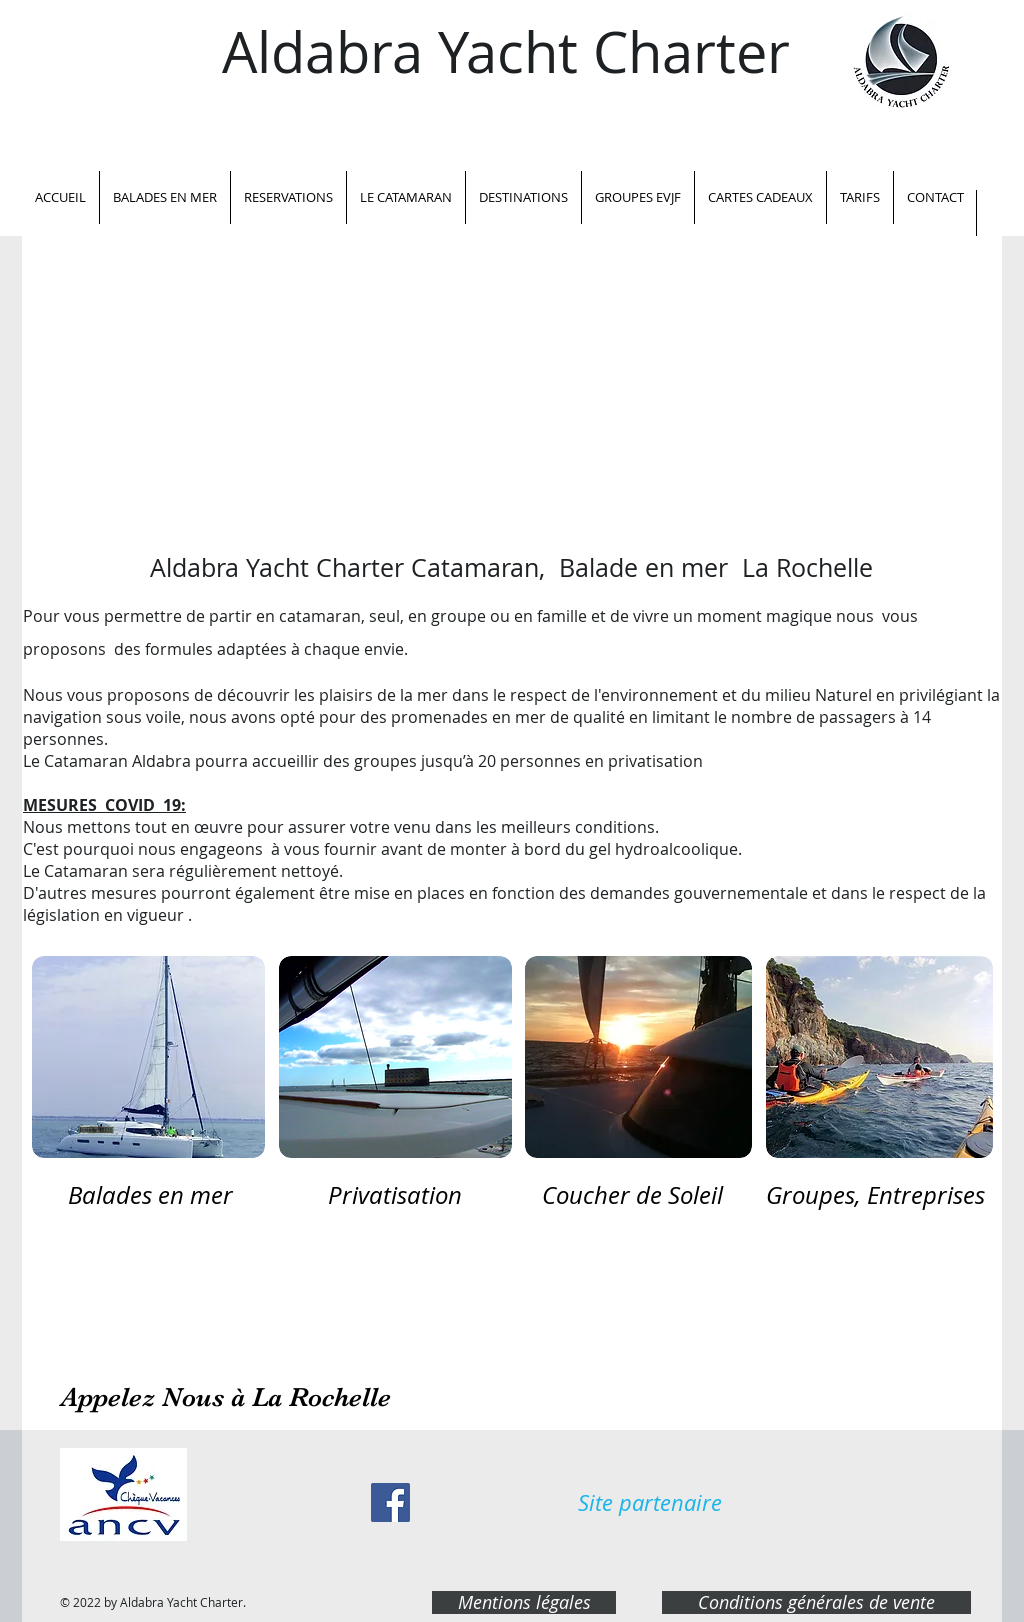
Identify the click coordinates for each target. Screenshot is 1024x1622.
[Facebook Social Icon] (390, 1502)
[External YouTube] (512, 401)
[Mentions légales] (524, 1602)
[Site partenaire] (650, 1503)
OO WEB (261, 1605)
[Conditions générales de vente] (816, 1602)
